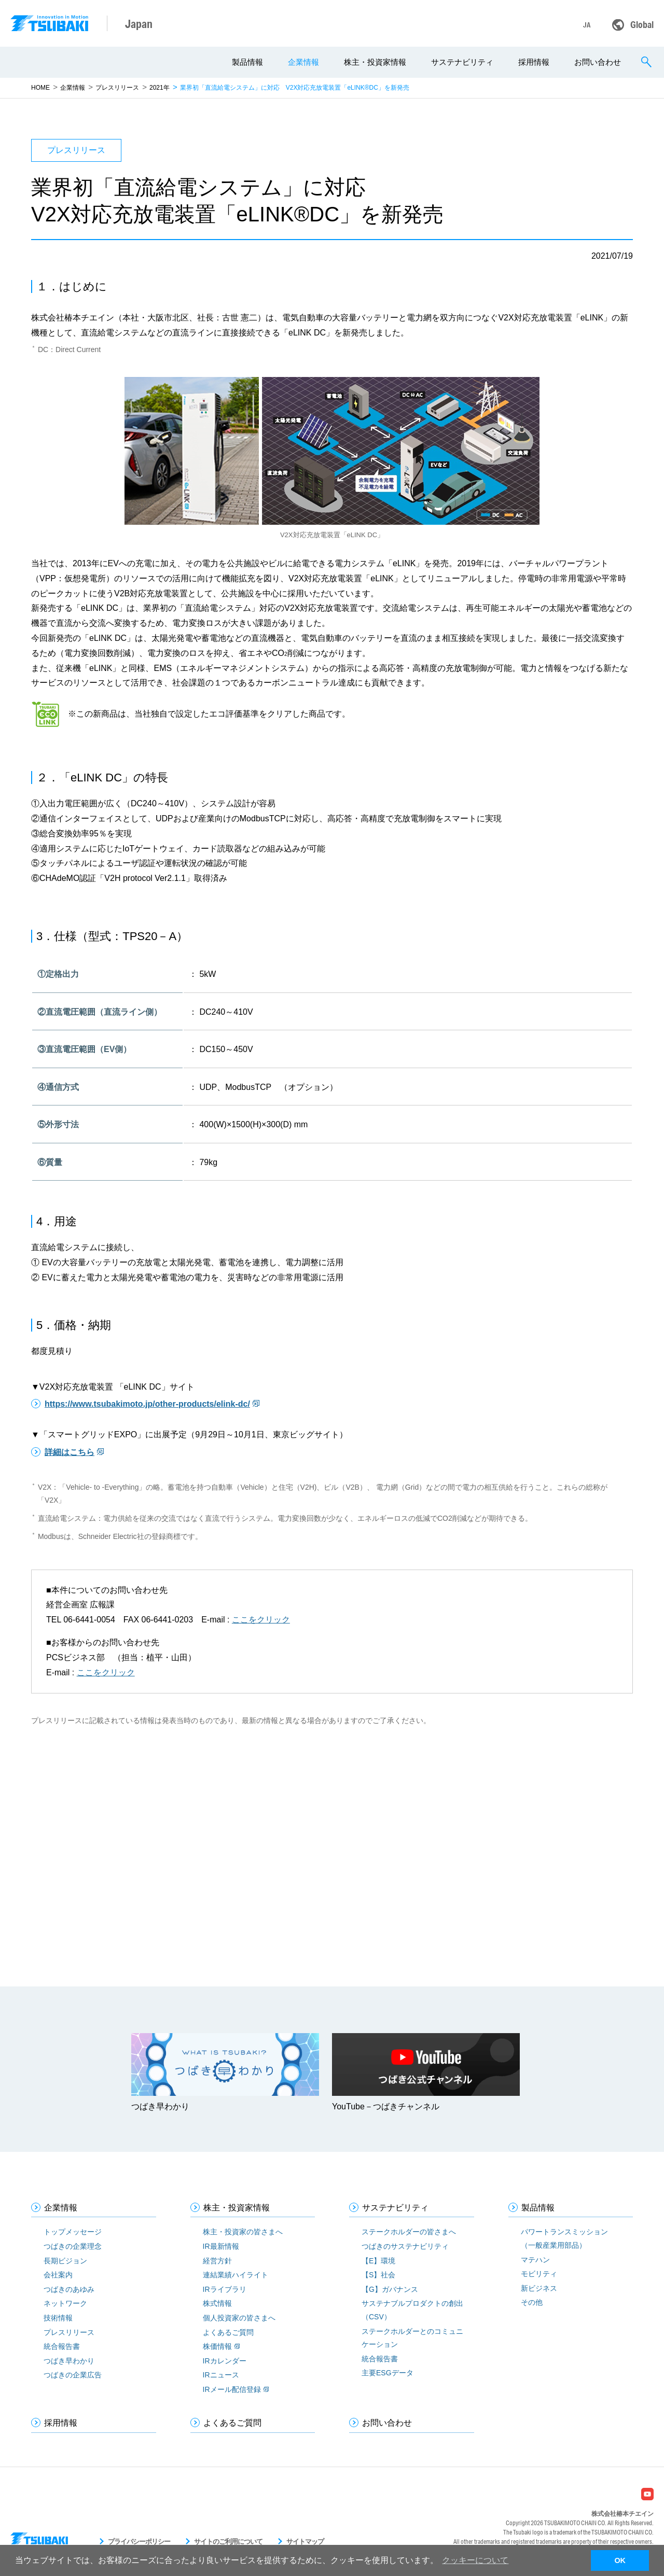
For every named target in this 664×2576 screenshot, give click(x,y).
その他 (532, 2302)
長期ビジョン (65, 2261)
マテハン (535, 2260)
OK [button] (620, 2560)
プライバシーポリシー (139, 2541)
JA (586, 25)
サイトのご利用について (228, 2541)
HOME (40, 87)
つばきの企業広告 (73, 2375)
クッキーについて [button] (475, 2560)
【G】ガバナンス (390, 2289)
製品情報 (247, 62)
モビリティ (539, 2274)
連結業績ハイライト (235, 2275)
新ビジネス (539, 2288)
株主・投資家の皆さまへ (243, 2232)
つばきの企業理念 (73, 2246)
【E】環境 (378, 2261)
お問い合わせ (597, 62)
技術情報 (58, 2318)
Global (642, 24)
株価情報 (217, 2346)
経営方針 (217, 2261)
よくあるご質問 (228, 2332)
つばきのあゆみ (69, 2289)
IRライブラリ (224, 2289)
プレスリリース (117, 87)
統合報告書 (62, 2346)
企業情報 (303, 62)
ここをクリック (261, 1619)
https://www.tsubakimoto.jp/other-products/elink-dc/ (147, 1403)
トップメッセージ (73, 2232)
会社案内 (58, 2275)
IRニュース (221, 2375)
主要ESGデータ (387, 2373)
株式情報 (217, 2303)
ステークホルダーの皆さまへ (409, 2232)
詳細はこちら (69, 1452)
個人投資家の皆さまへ (239, 2318)
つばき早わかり (69, 2361)
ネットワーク (65, 2303)
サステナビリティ (462, 62)
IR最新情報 (221, 2246)
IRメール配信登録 (232, 2389)
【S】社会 (378, 2275)
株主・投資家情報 (375, 62)
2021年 (159, 87)
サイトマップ (305, 2541)
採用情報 (533, 62)
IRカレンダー (224, 2361)
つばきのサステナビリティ (405, 2246)
